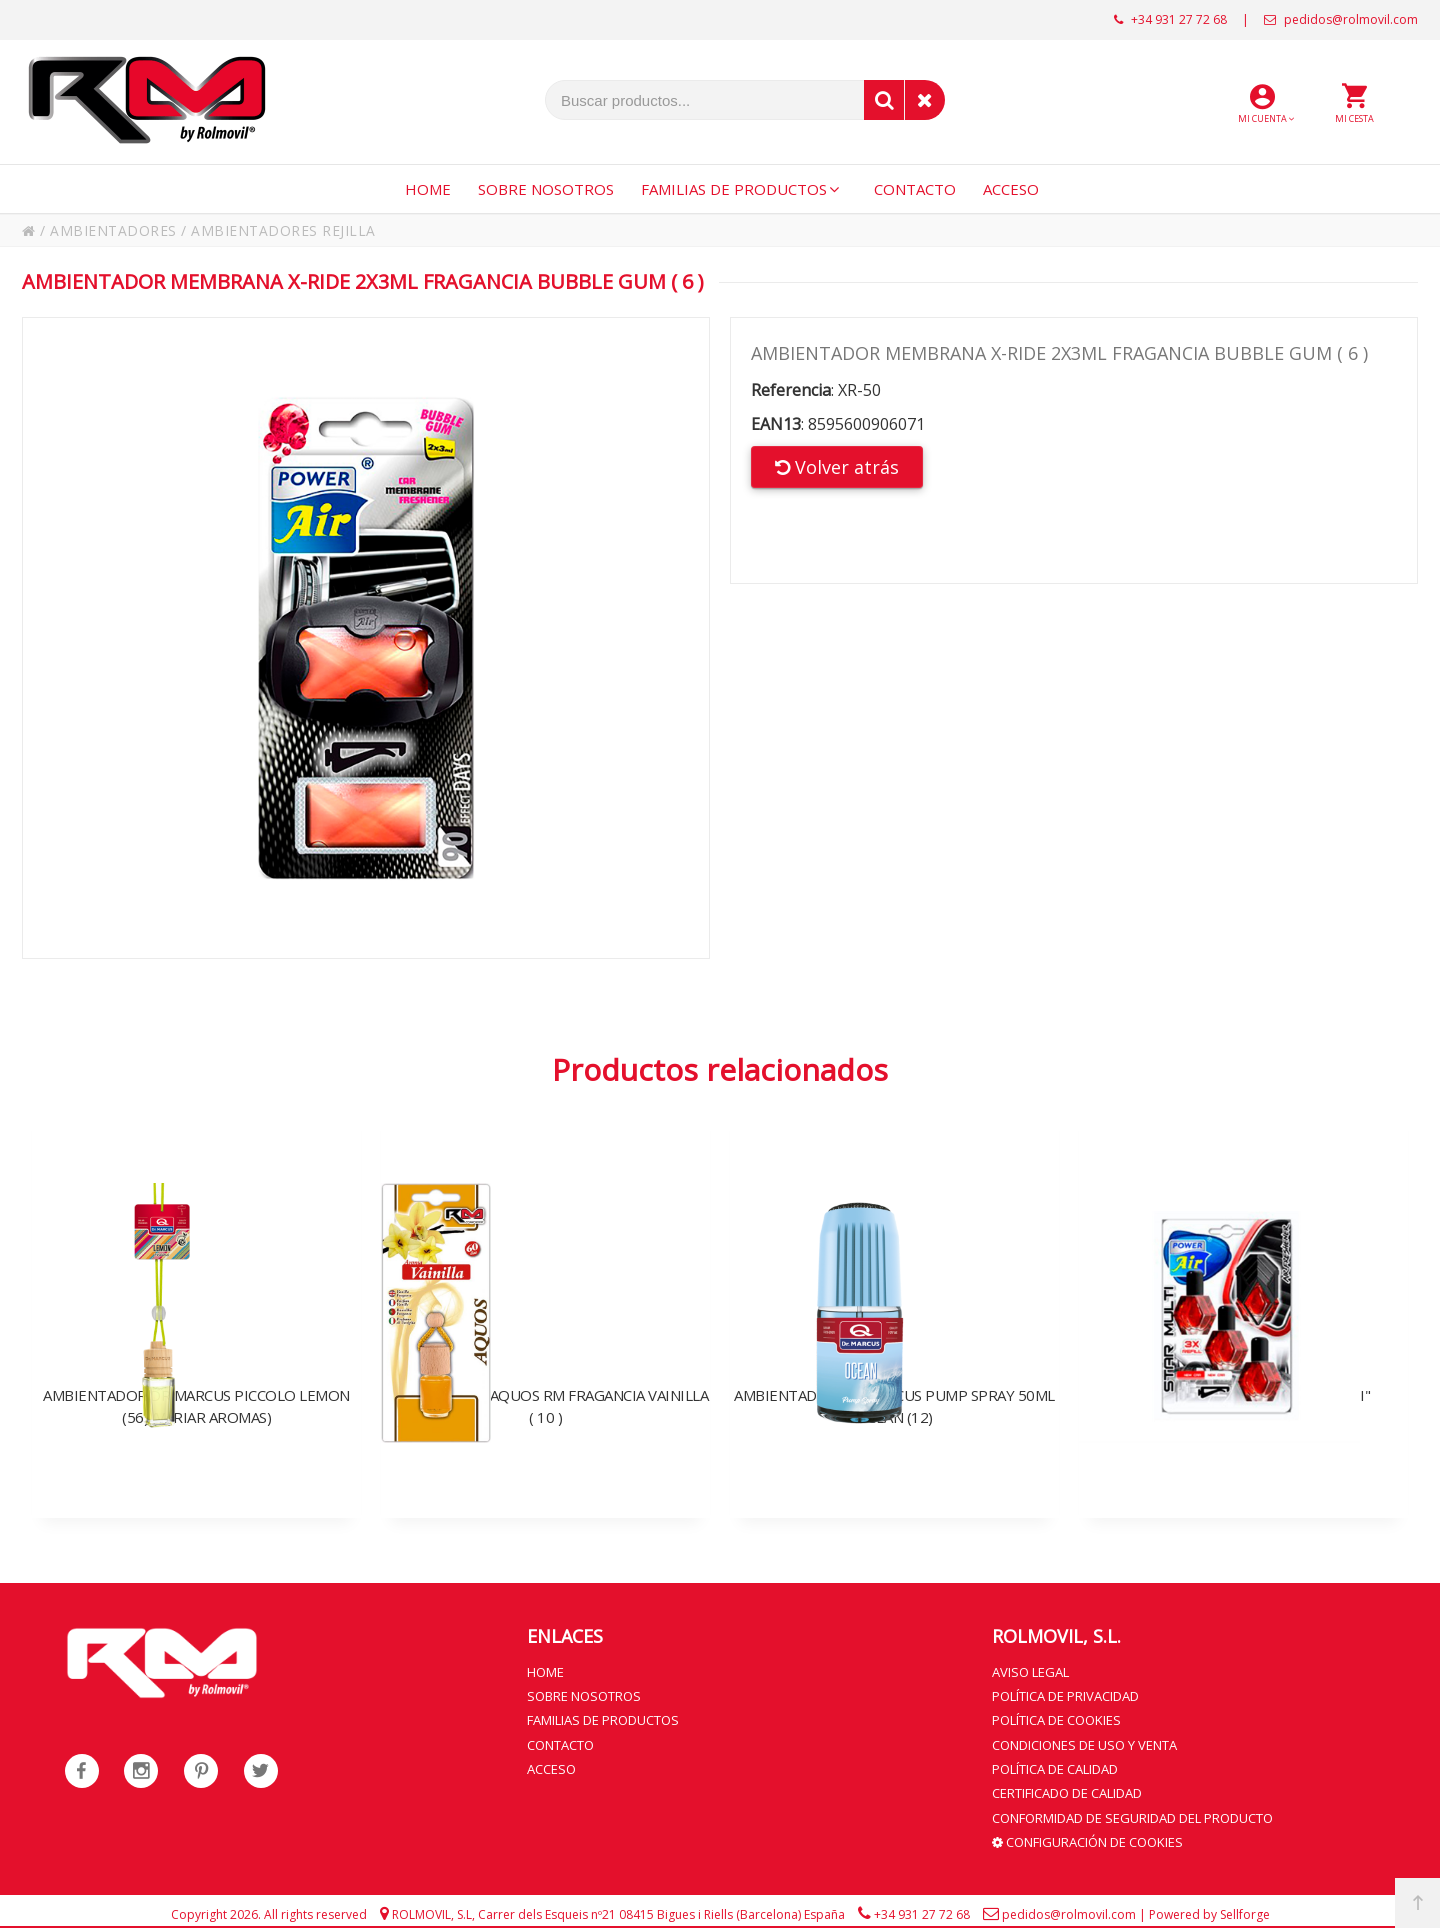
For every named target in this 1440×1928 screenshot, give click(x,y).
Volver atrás (837, 467)
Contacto (560, 1741)
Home (545, 1671)
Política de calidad (1055, 1765)
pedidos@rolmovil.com (1341, 19)
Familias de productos (603, 1718)
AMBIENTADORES (113, 230)
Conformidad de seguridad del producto (1132, 1812)
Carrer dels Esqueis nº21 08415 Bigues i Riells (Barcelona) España (661, 1907)
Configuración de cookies (1087, 1835)
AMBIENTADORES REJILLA (283, 230)
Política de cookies (1056, 1718)
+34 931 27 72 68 (1170, 19)
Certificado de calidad (1067, 1788)
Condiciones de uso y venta (1084, 1741)
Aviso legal (1030, 1671)
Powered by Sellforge (1209, 1907)
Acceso (551, 1765)
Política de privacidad (1065, 1694)
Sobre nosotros (584, 1694)
